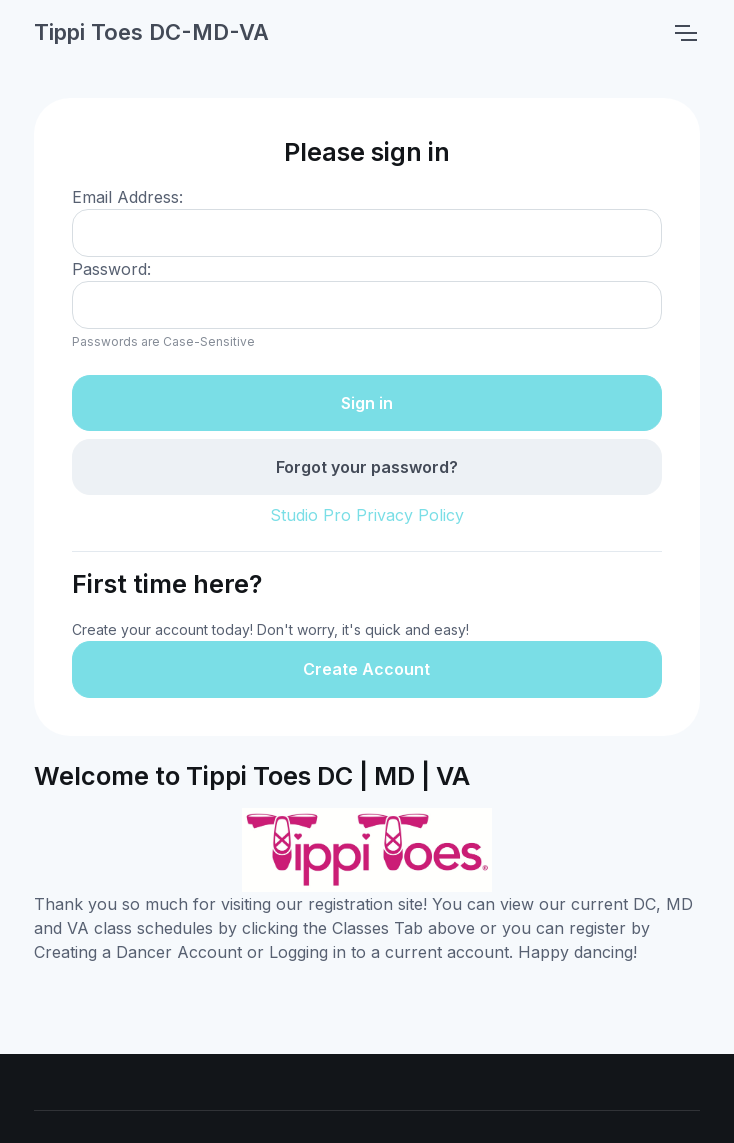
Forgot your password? (367, 467)
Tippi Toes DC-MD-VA (151, 32)
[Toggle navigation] (685, 33)
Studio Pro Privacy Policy (367, 515)
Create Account (366, 669)
